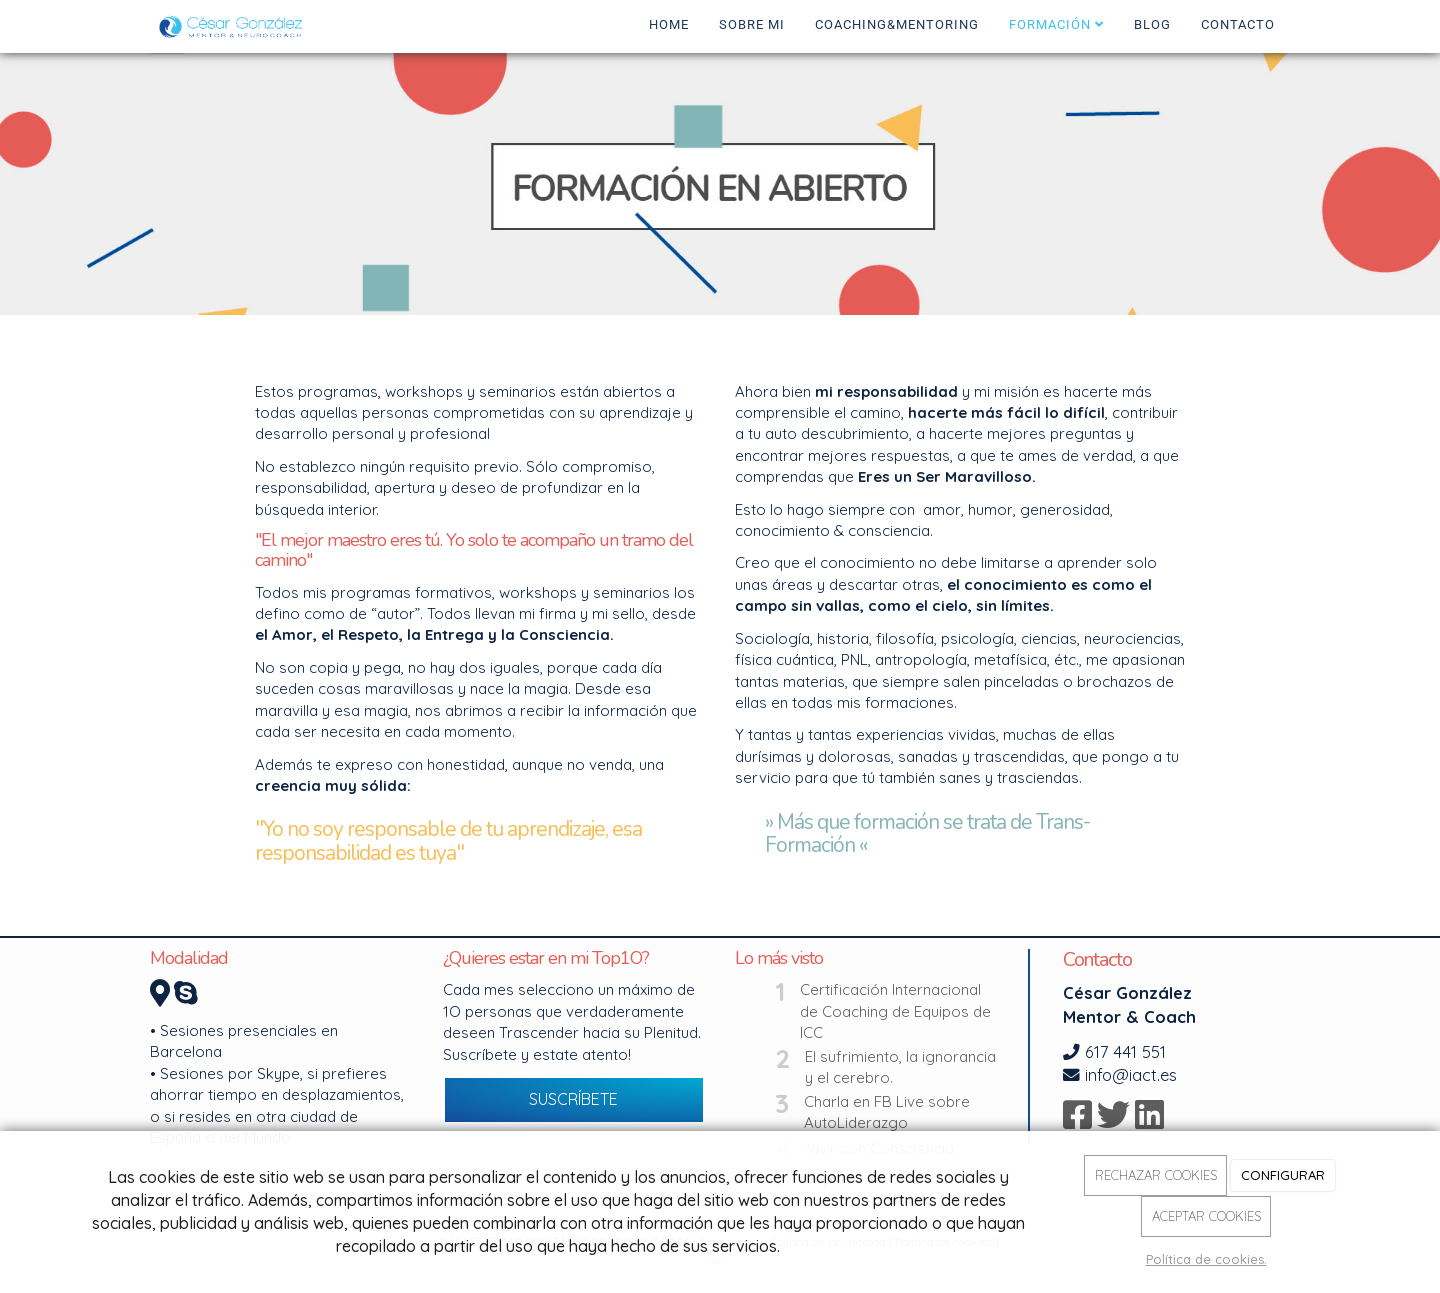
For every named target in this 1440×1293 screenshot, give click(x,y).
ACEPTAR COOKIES (1206, 1216)
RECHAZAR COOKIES (1156, 1175)
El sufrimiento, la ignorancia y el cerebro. (900, 1067)
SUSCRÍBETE (573, 1099)
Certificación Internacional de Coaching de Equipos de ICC (895, 1011)
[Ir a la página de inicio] (234, 25)
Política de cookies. (1206, 1259)
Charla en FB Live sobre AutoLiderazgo (887, 1112)
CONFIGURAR (1283, 1175)
